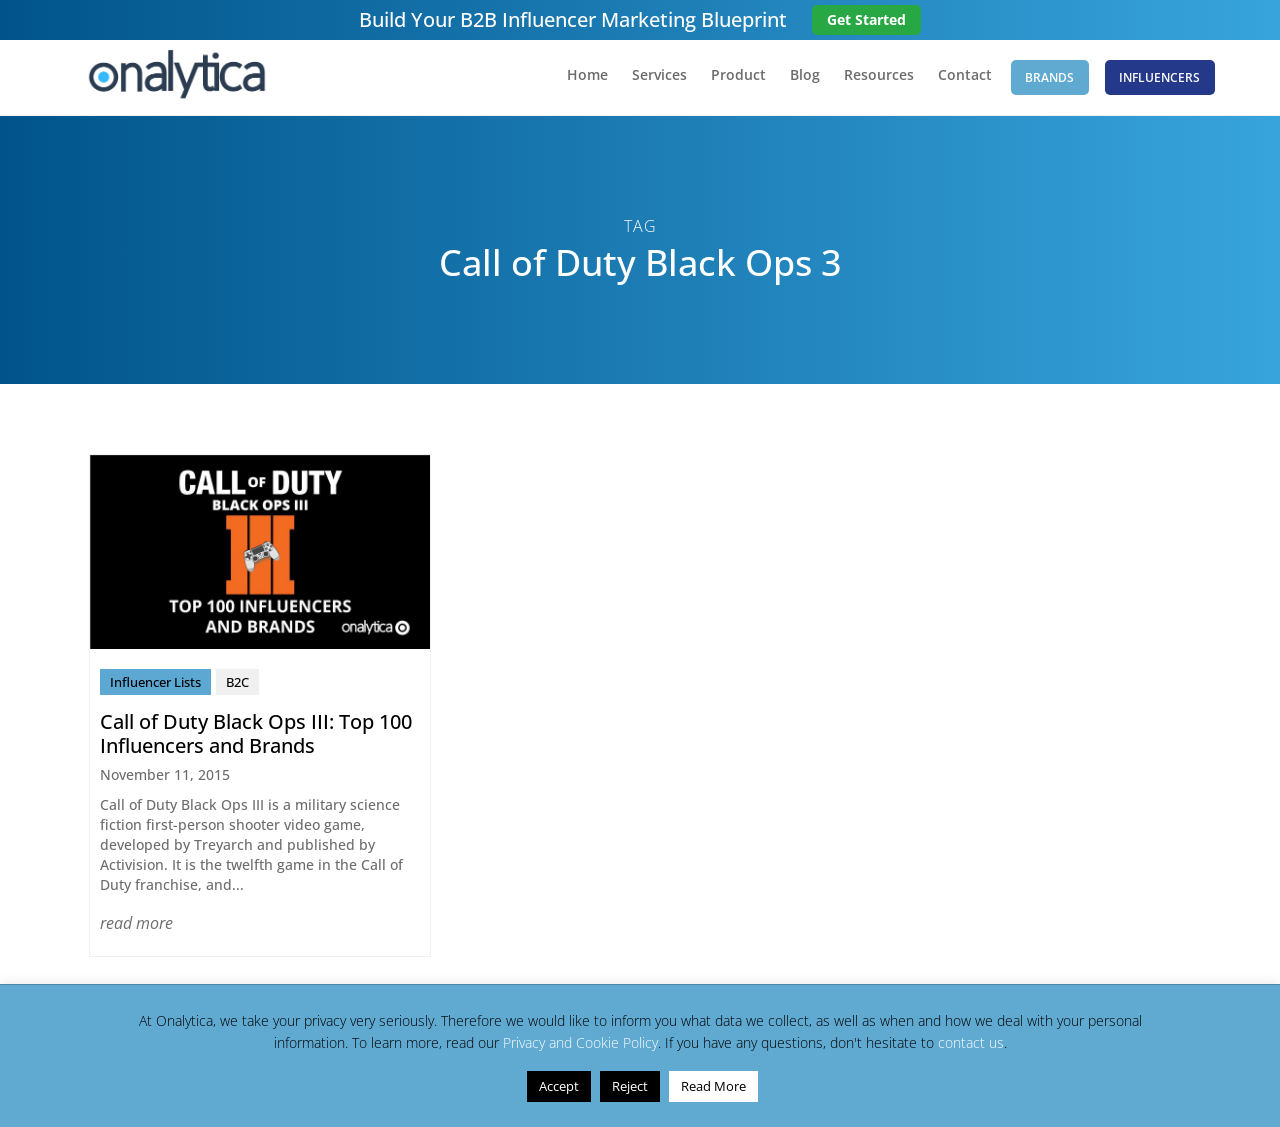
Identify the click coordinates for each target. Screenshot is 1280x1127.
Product (723, 81)
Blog (790, 81)
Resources (864, 81)
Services (644, 81)
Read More (713, 1086)
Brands (1042, 79)
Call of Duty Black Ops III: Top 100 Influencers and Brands (256, 738)
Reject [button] (630, 1086)
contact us (971, 1042)
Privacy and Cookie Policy (580, 1042)
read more (136, 928)
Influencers (1159, 79)
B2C (237, 687)
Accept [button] (559, 1086)
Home (572, 81)
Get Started (866, 19)
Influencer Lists (155, 687)
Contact (950, 81)
